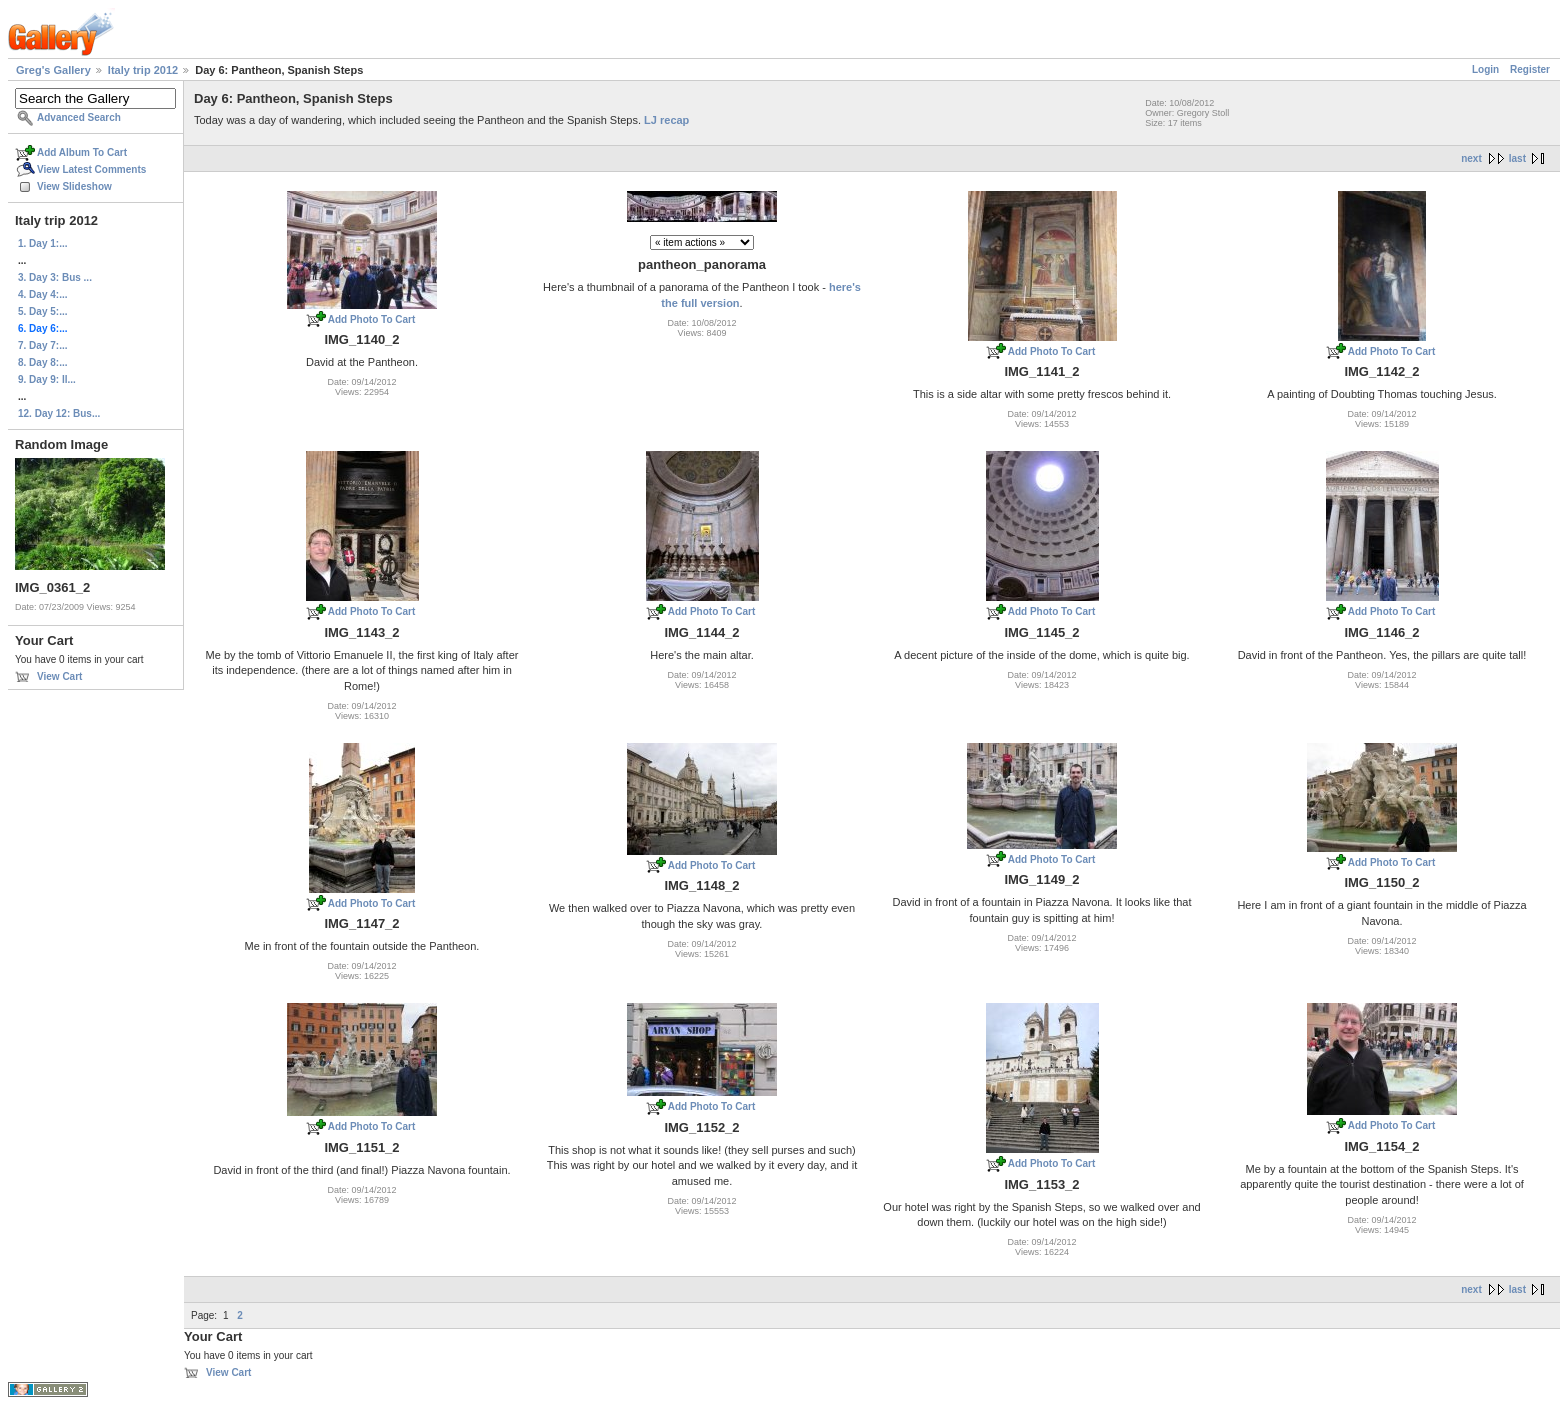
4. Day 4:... (42, 294)
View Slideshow (74, 186)
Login (1485, 69)
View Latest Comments (91, 169)
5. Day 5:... (42, 311)
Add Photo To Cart (372, 319)
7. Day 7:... (42, 345)
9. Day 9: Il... (47, 379)
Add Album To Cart (82, 152)
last (1517, 158)
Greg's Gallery (53, 70)
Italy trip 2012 (143, 70)
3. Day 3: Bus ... (55, 277)
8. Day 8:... (42, 362)
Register (1530, 69)
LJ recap (666, 120)
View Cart (59, 676)
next (1471, 158)
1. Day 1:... (42, 243)
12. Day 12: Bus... (59, 413)
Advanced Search (79, 117)
